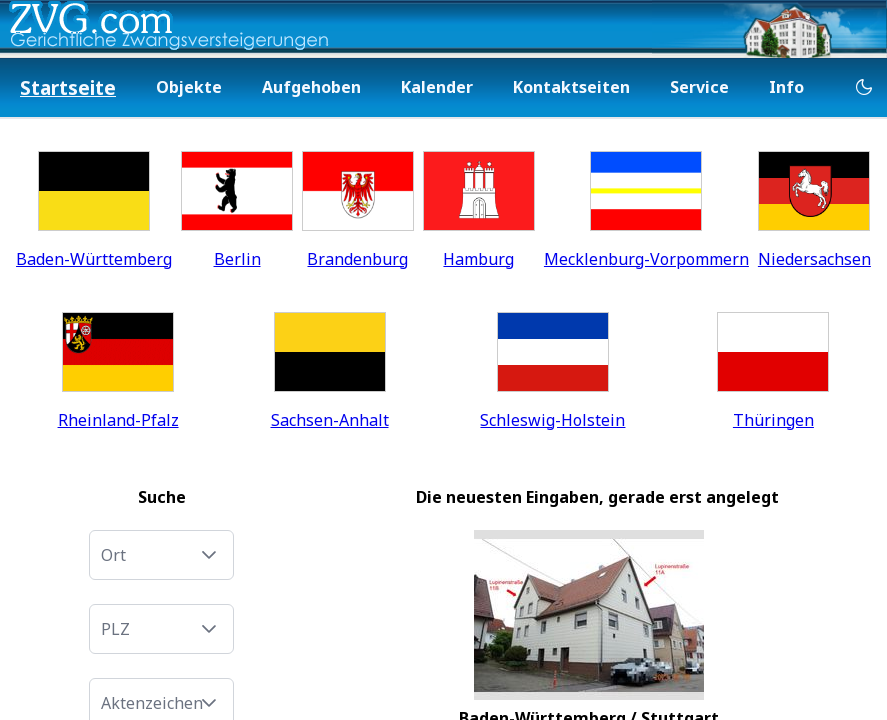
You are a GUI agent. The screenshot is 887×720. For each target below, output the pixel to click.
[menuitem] (68, 88)
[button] (209, 555)
